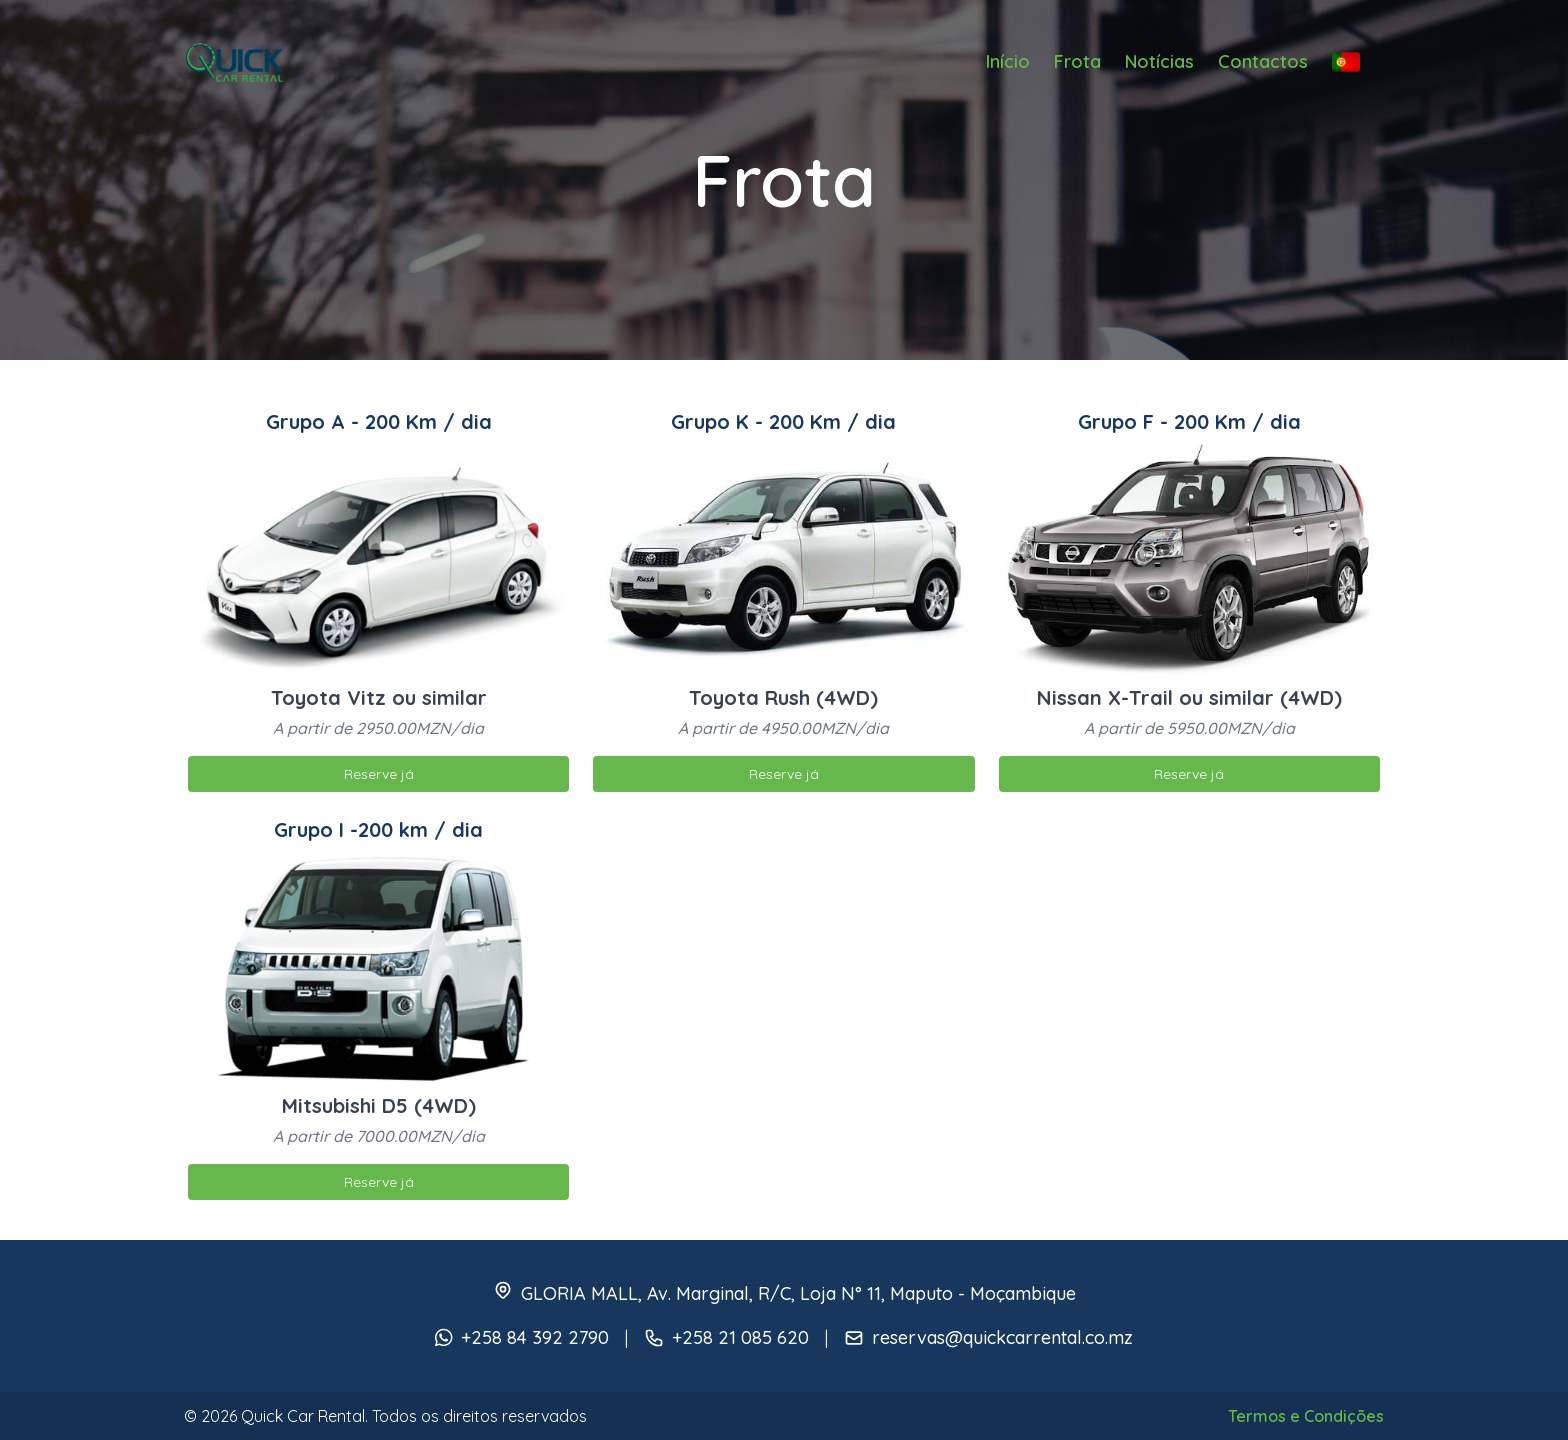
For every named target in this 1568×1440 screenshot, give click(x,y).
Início (1008, 61)
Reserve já (379, 774)
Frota (1077, 61)
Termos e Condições (1306, 1416)
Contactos (1263, 61)
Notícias (1159, 61)
